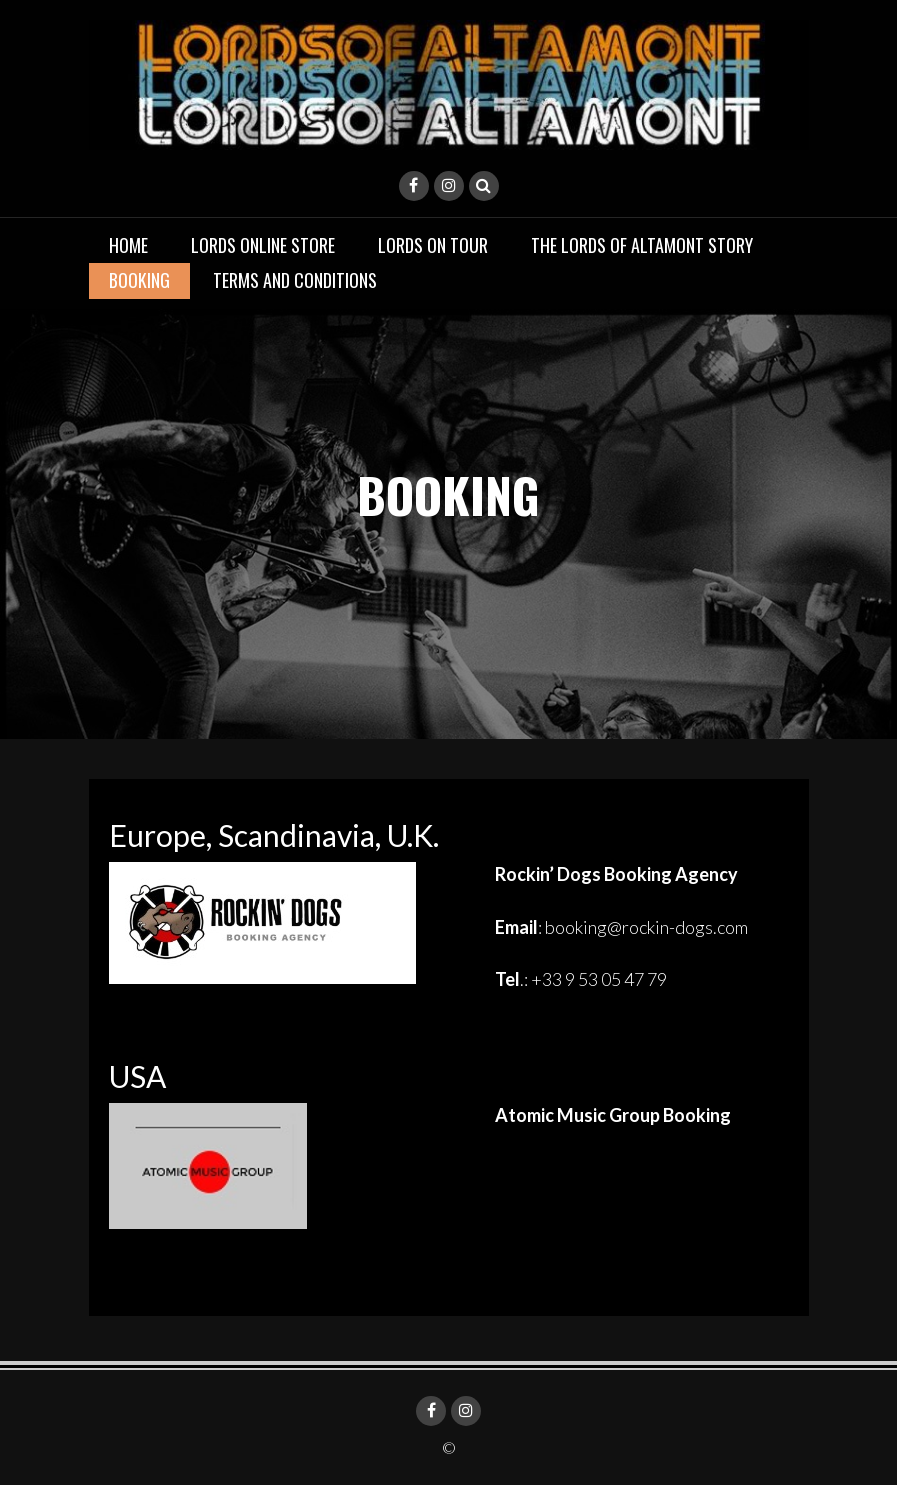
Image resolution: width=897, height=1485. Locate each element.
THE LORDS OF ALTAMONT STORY (642, 245)
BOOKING (139, 280)
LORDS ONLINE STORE (263, 245)
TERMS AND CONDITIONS (295, 280)
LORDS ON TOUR (433, 245)
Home (128, 245)
